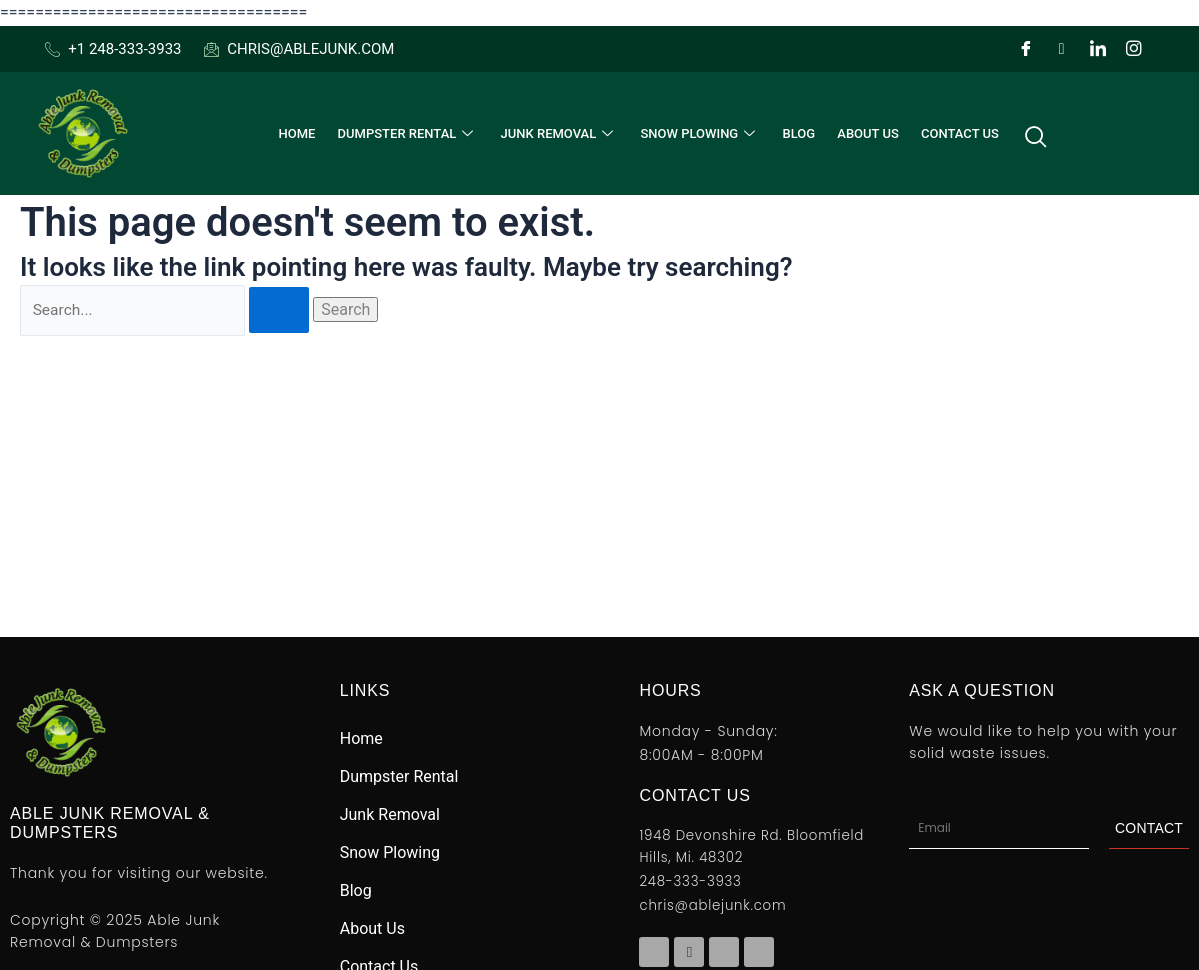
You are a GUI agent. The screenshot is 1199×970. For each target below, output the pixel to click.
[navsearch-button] (1027, 134)
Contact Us (952, 133)
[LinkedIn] (1098, 49)
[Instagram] (1134, 49)
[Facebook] (1026, 49)
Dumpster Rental (411, 133)
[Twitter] (1062, 49)
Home (302, 133)
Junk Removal (561, 133)
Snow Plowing (699, 133)
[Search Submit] (283, 311)
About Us (863, 133)
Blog (795, 133)
